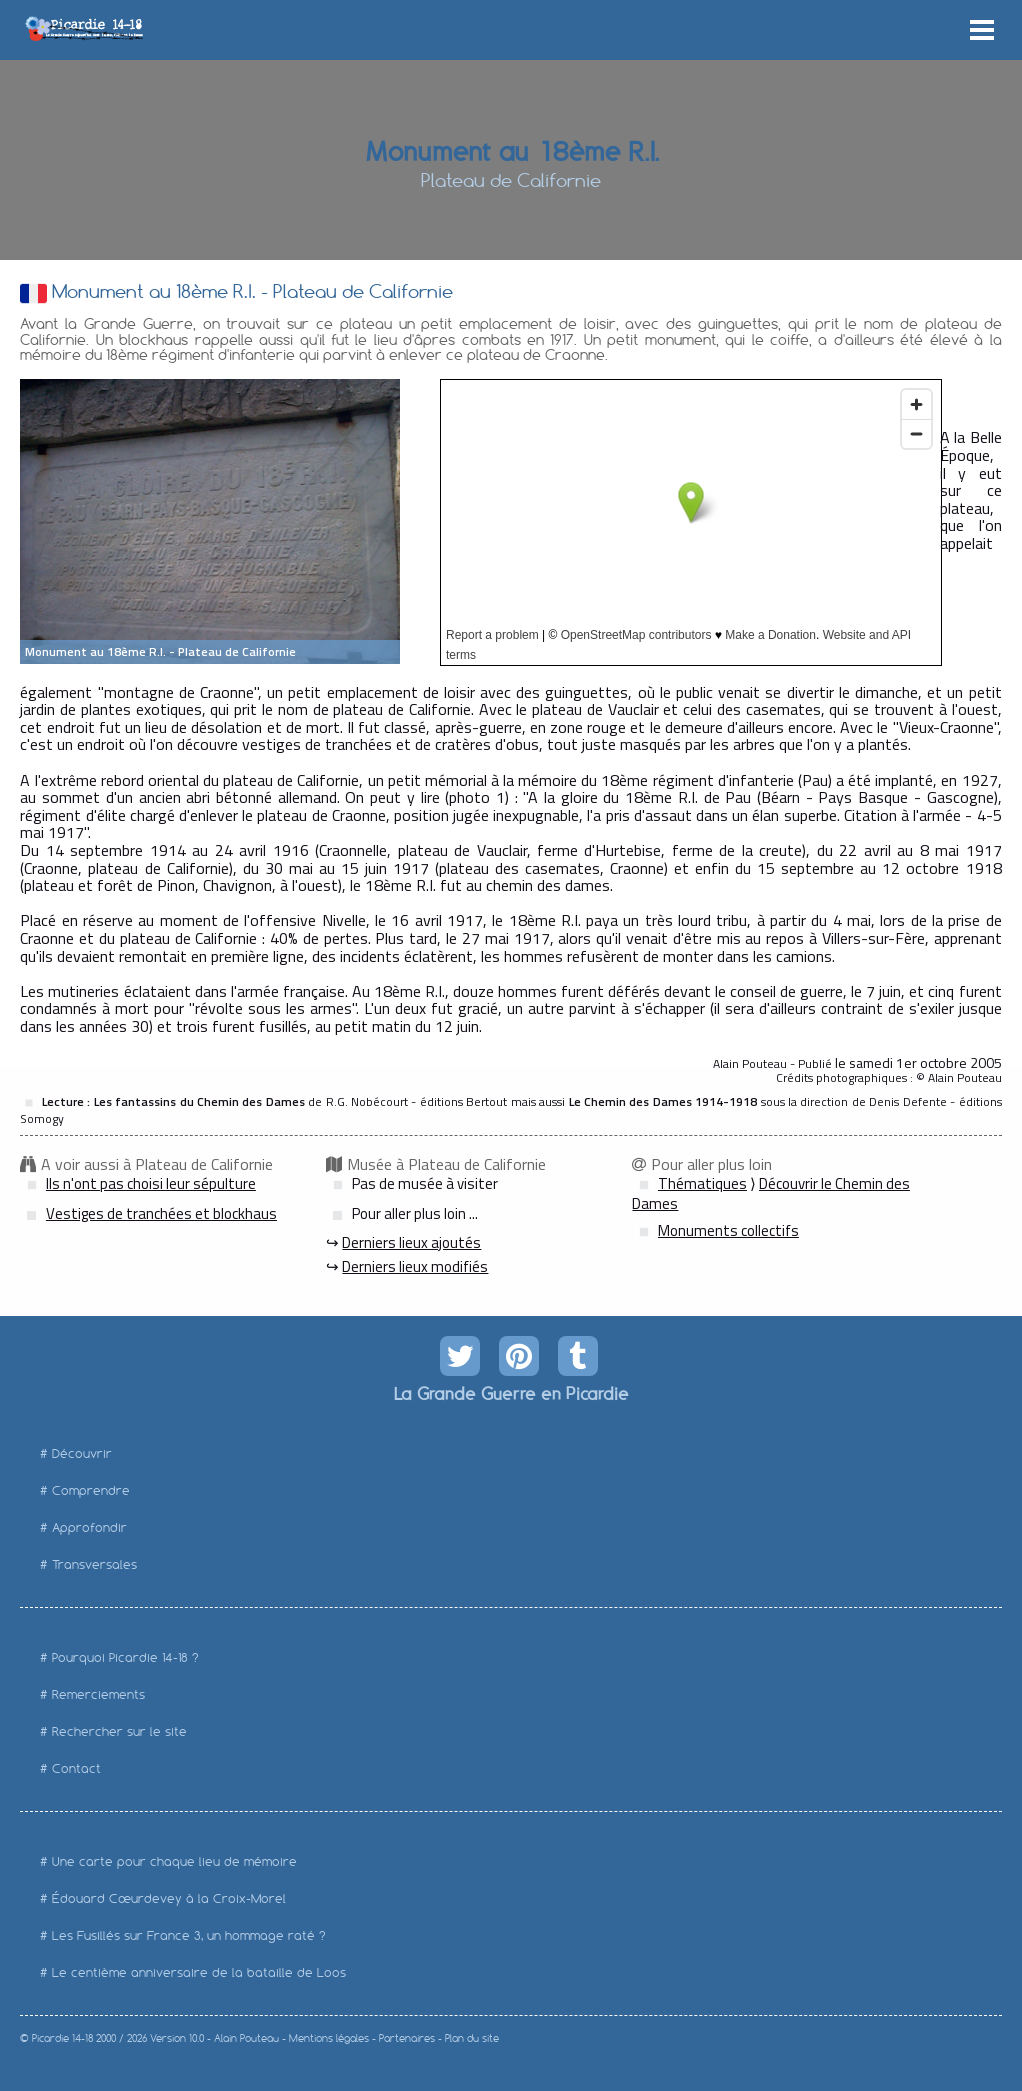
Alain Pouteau (246, 2038)
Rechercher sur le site (119, 1731)
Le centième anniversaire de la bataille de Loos (199, 1972)
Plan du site (472, 2038)
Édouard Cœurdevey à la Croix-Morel (169, 1898)
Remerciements (98, 1694)
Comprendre (91, 1490)
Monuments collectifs (728, 1230)
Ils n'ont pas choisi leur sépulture (151, 1183)
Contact (76, 1768)
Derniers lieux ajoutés (411, 1242)
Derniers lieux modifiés (415, 1266)
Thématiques (702, 1183)
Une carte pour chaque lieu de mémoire (174, 1861)
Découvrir (82, 1453)
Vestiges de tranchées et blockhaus (161, 1213)
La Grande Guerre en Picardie (510, 1393)
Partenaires (407, 2038)
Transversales (94, 1564)
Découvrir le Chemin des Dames (771, 1194)
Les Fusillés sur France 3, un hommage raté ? (189, 1935)
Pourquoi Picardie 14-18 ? (125, 1657)
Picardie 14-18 (62, 2038)
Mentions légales (329, 2038)
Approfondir (89, 1527)
